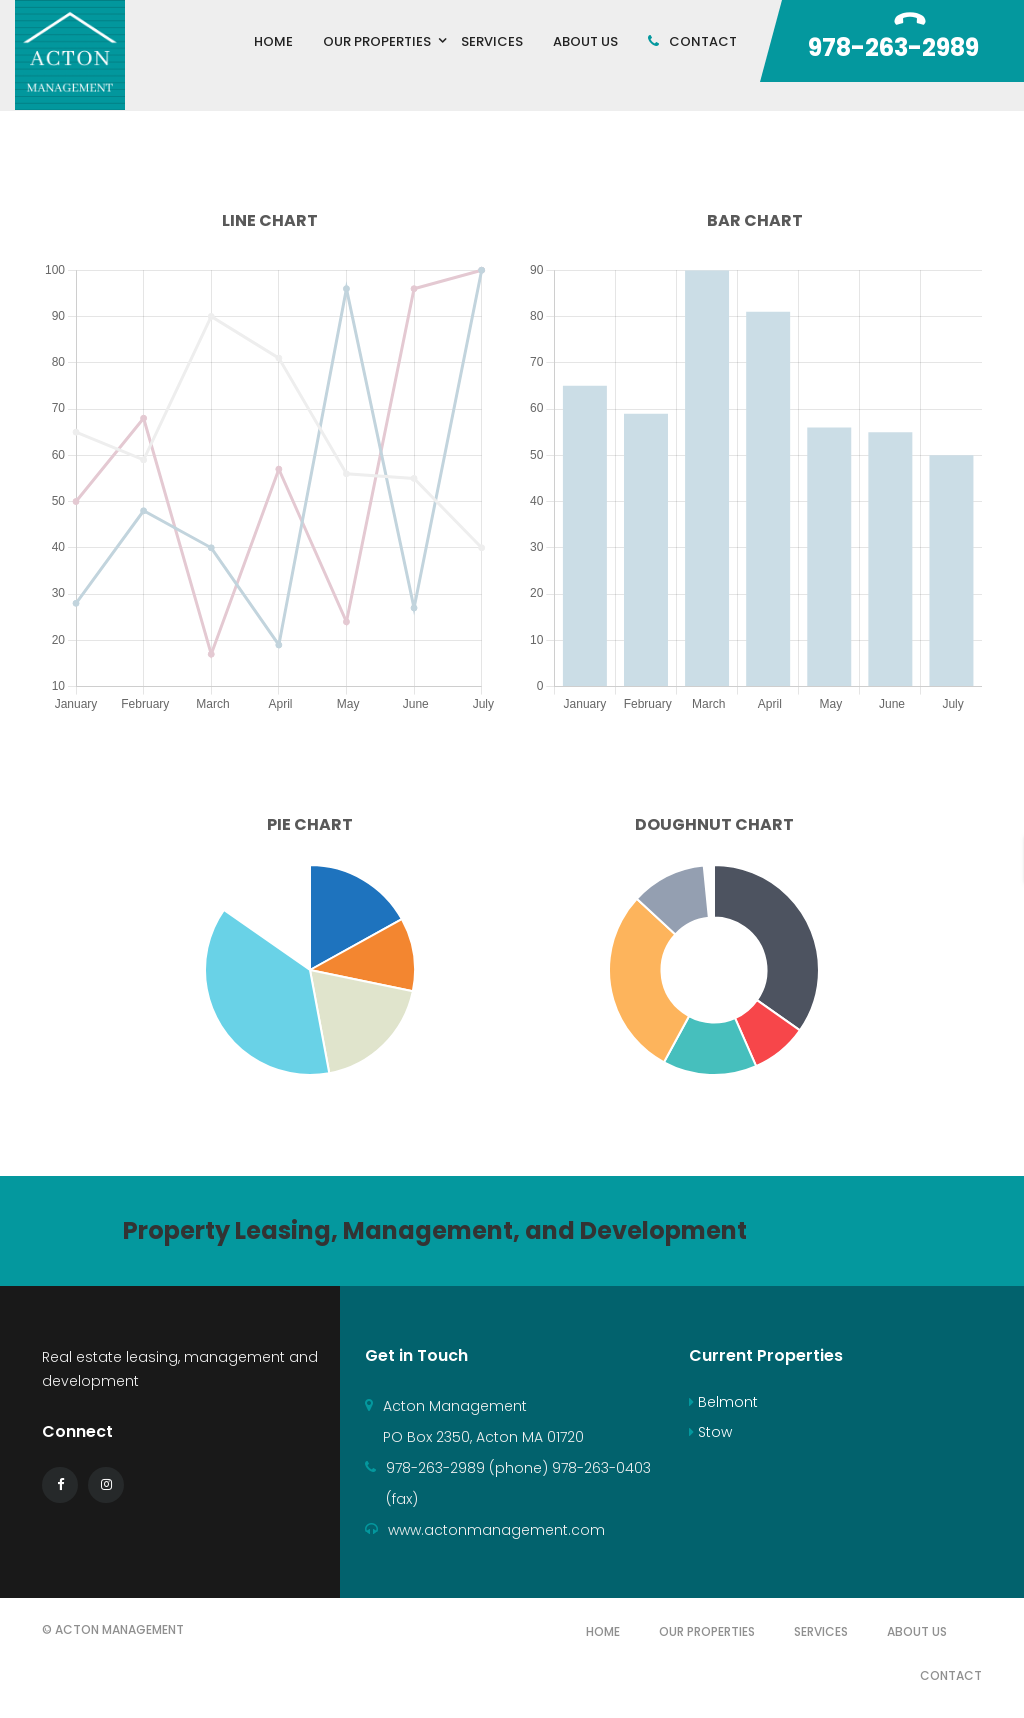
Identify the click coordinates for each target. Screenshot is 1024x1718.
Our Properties (707, 1631)
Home (603, 1631)
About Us (917, 1631)
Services (821, 1631)
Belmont (723, 1402)
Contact (951, 1675)
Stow (710, 1432)
